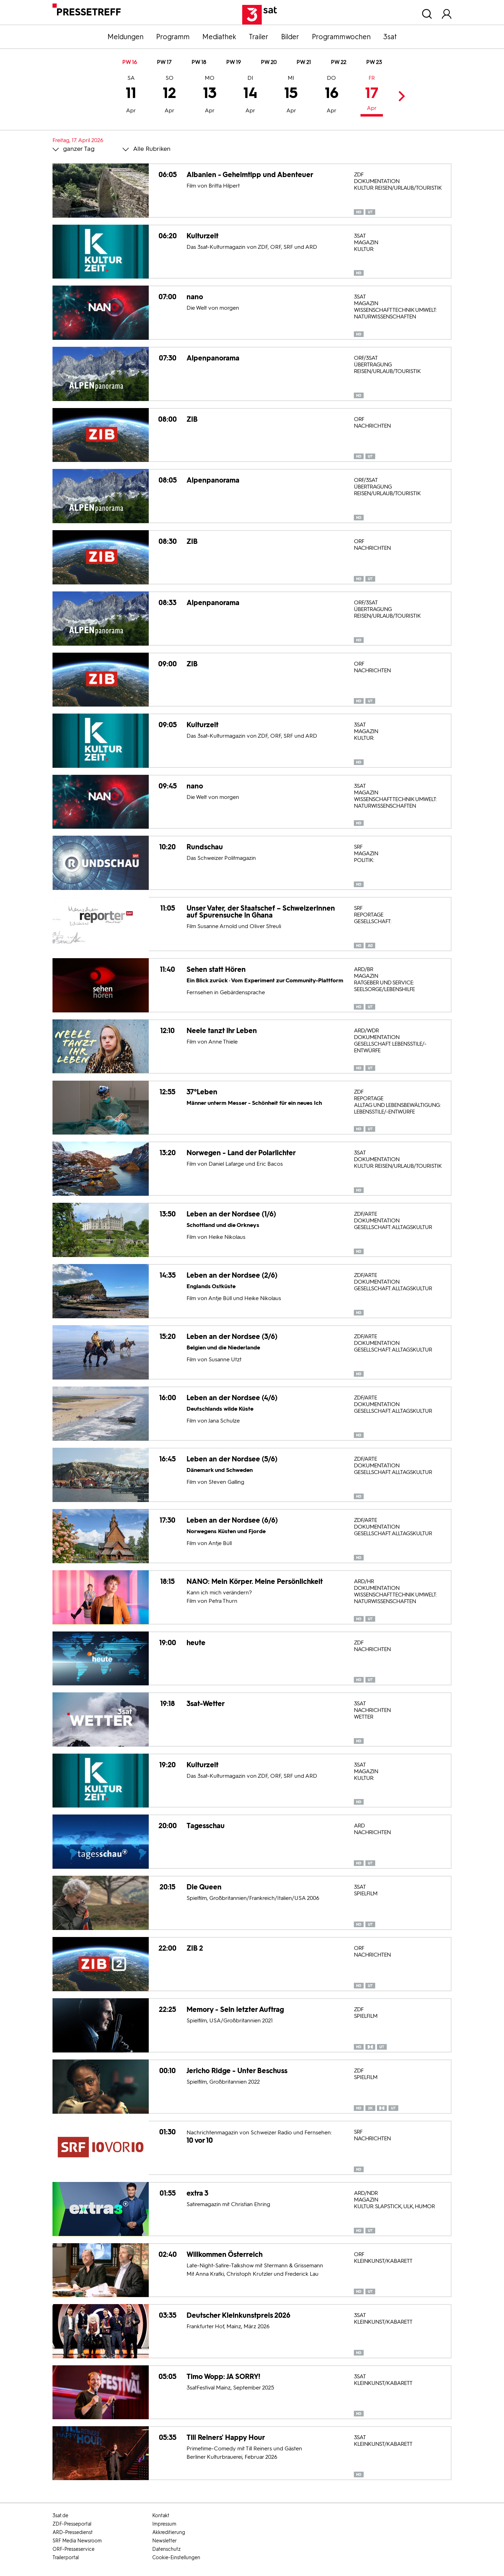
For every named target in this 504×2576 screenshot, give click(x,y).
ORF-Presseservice (73, 2549)
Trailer (258, 37)
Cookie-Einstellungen (176, 2558)
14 (250, 95)
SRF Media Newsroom (77, 2541)
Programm (173, 37)
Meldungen (125, 37)
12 (169, 95)
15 (291, 95)
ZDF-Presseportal (71, 2524)
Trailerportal (65, 2558)
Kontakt (160, 2516)
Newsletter (164, 2541)
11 (131, 95)
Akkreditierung (168, 2532)
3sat (390, 37)
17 (371, 94)
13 (209, 95)
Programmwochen (341, 37)
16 (331, 95)
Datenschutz (166, 2549)
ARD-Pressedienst (72, 2532)
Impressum (164, 2524)
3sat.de (60, 2516)
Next (399, 96)
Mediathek (219, 37)
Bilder (290, 37)
